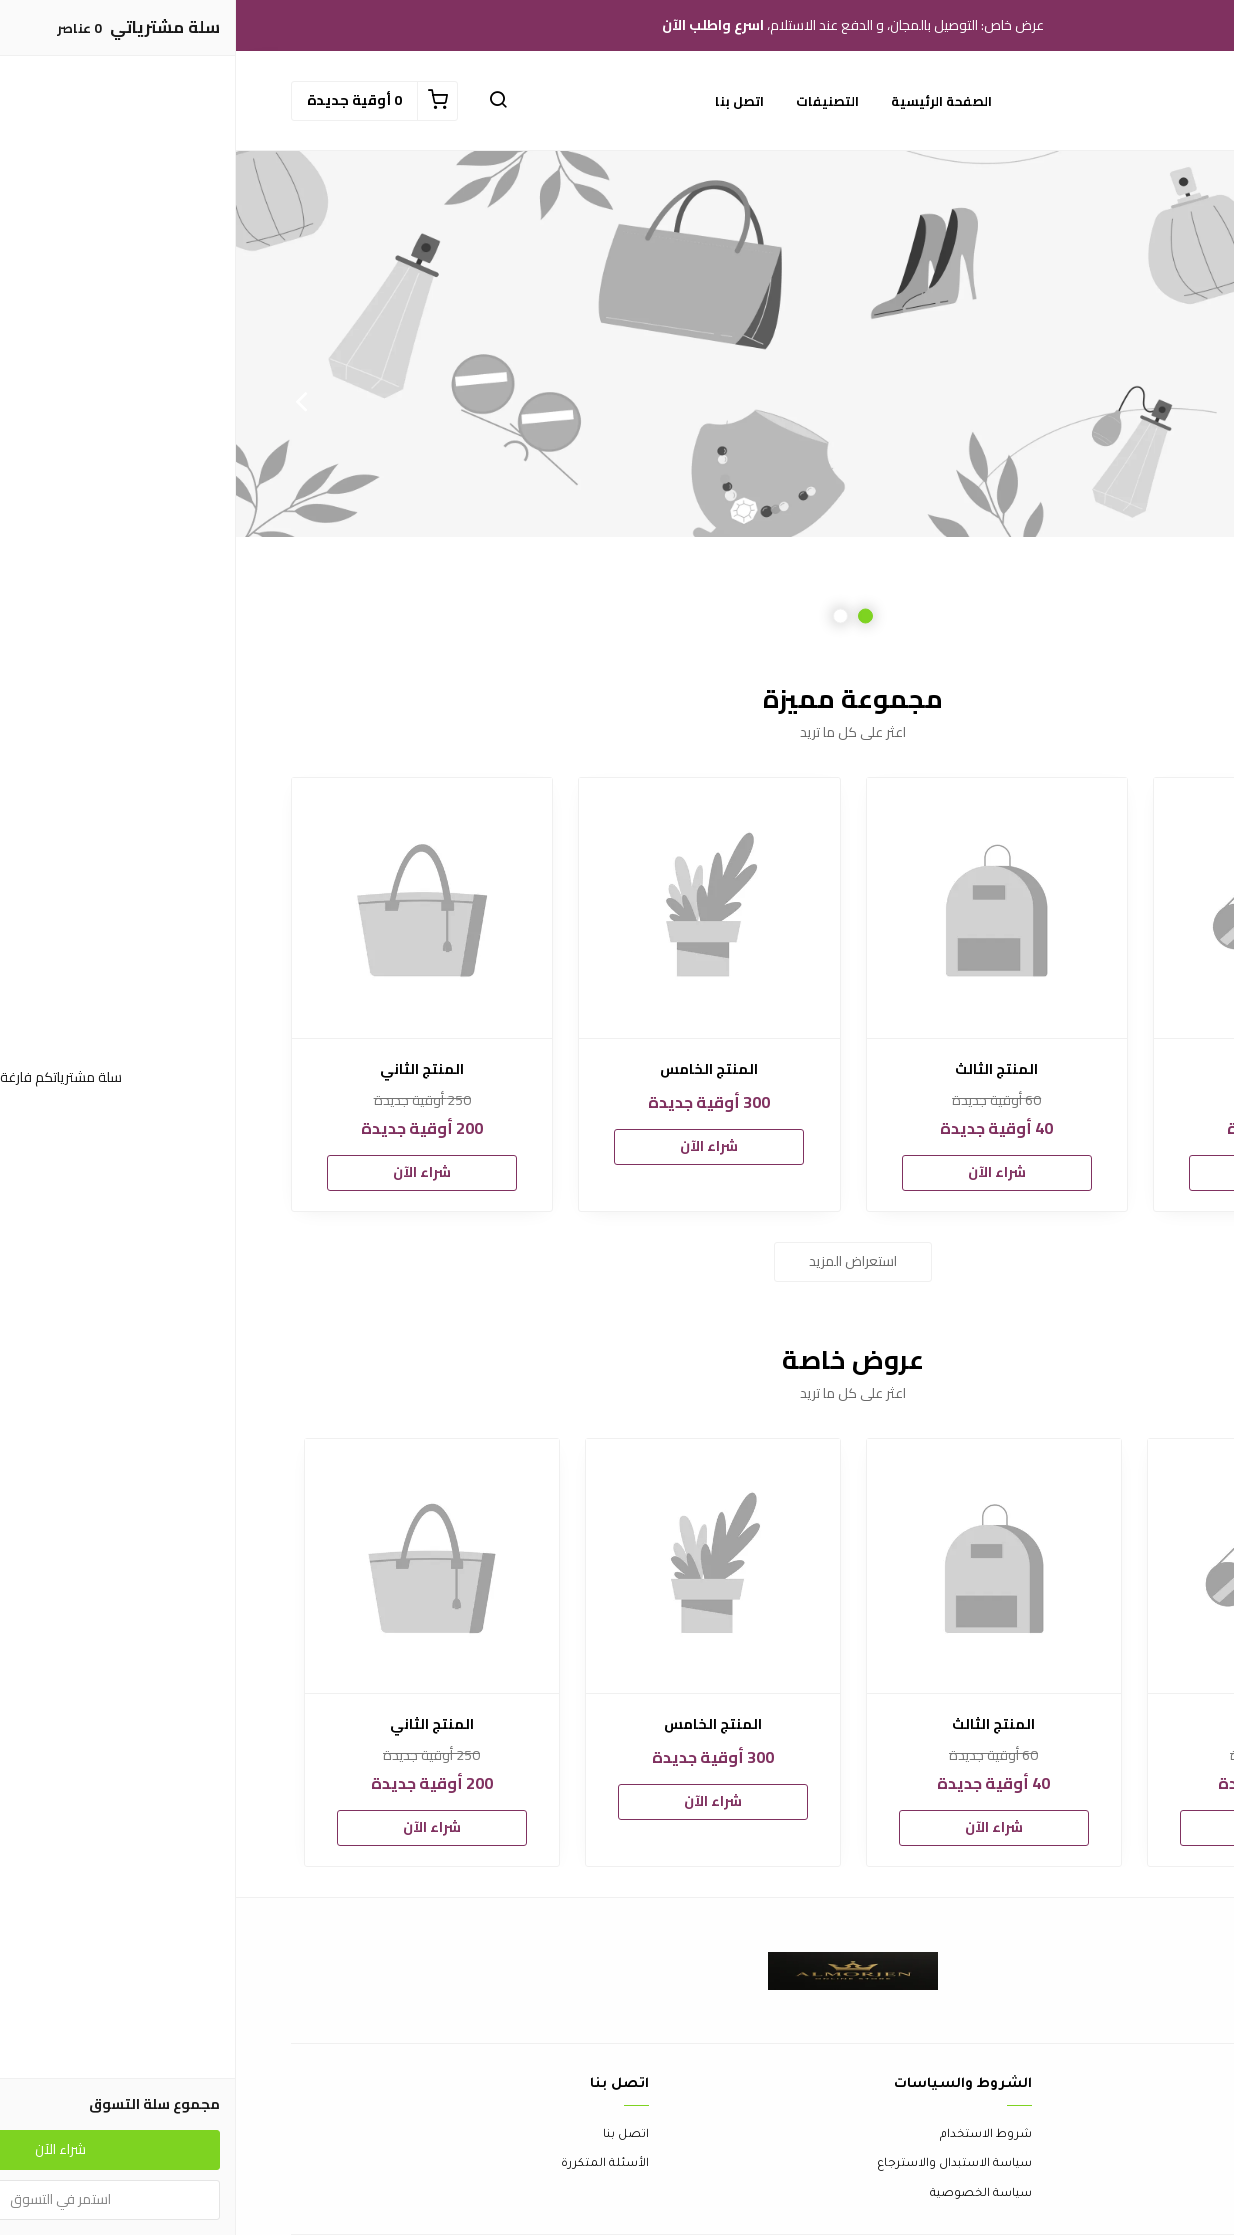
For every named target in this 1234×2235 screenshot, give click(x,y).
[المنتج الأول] (1048, 908)
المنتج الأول (1048, 1069)
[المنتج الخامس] (473, 908)
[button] (262, 101)
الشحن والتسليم (1133, 2194)
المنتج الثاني (186, 1069)
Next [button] (65, 401)
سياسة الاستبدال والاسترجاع (718, 2164)
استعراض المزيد (617, 1261)
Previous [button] (1169, 401)
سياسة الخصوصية (745, 2194)
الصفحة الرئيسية (705, 101)
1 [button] (629, 616)
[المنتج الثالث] (761, 908)
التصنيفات (591, 101)
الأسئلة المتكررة (369, 2164)
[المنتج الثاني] (186, 908)
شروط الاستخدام (750, 2135)
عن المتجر (1151, 2135)
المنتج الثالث (760, 1069)
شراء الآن (1048, 1172)
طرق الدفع (1149, 2164)
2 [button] (604, 616)
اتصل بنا (503, 101)
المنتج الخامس (473, 1069)
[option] (617, 401)
